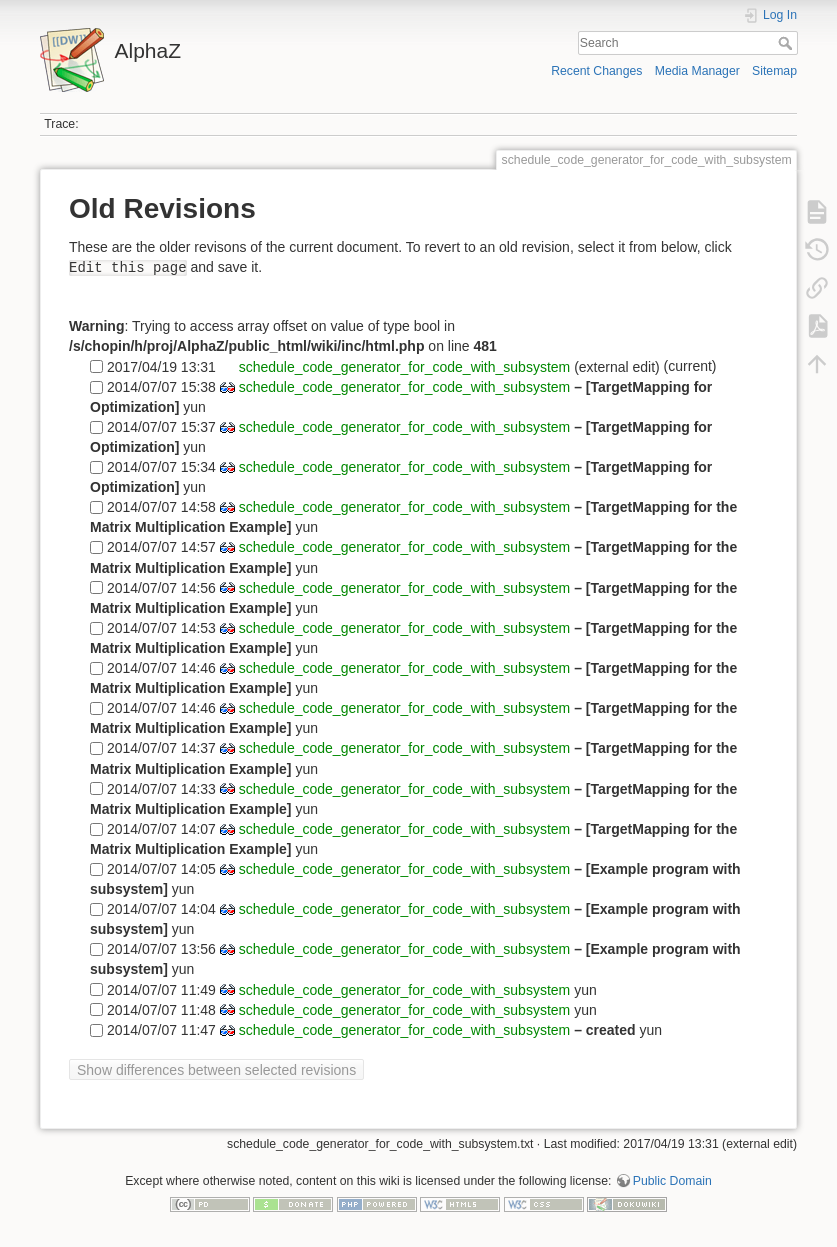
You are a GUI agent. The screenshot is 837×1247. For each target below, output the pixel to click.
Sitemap (774, 71)
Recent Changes (596, 71)
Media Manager (697, 71)
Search (787, 43)
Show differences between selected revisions (216, 1070)
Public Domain (672, 1181)
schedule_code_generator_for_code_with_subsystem (402, 366)
